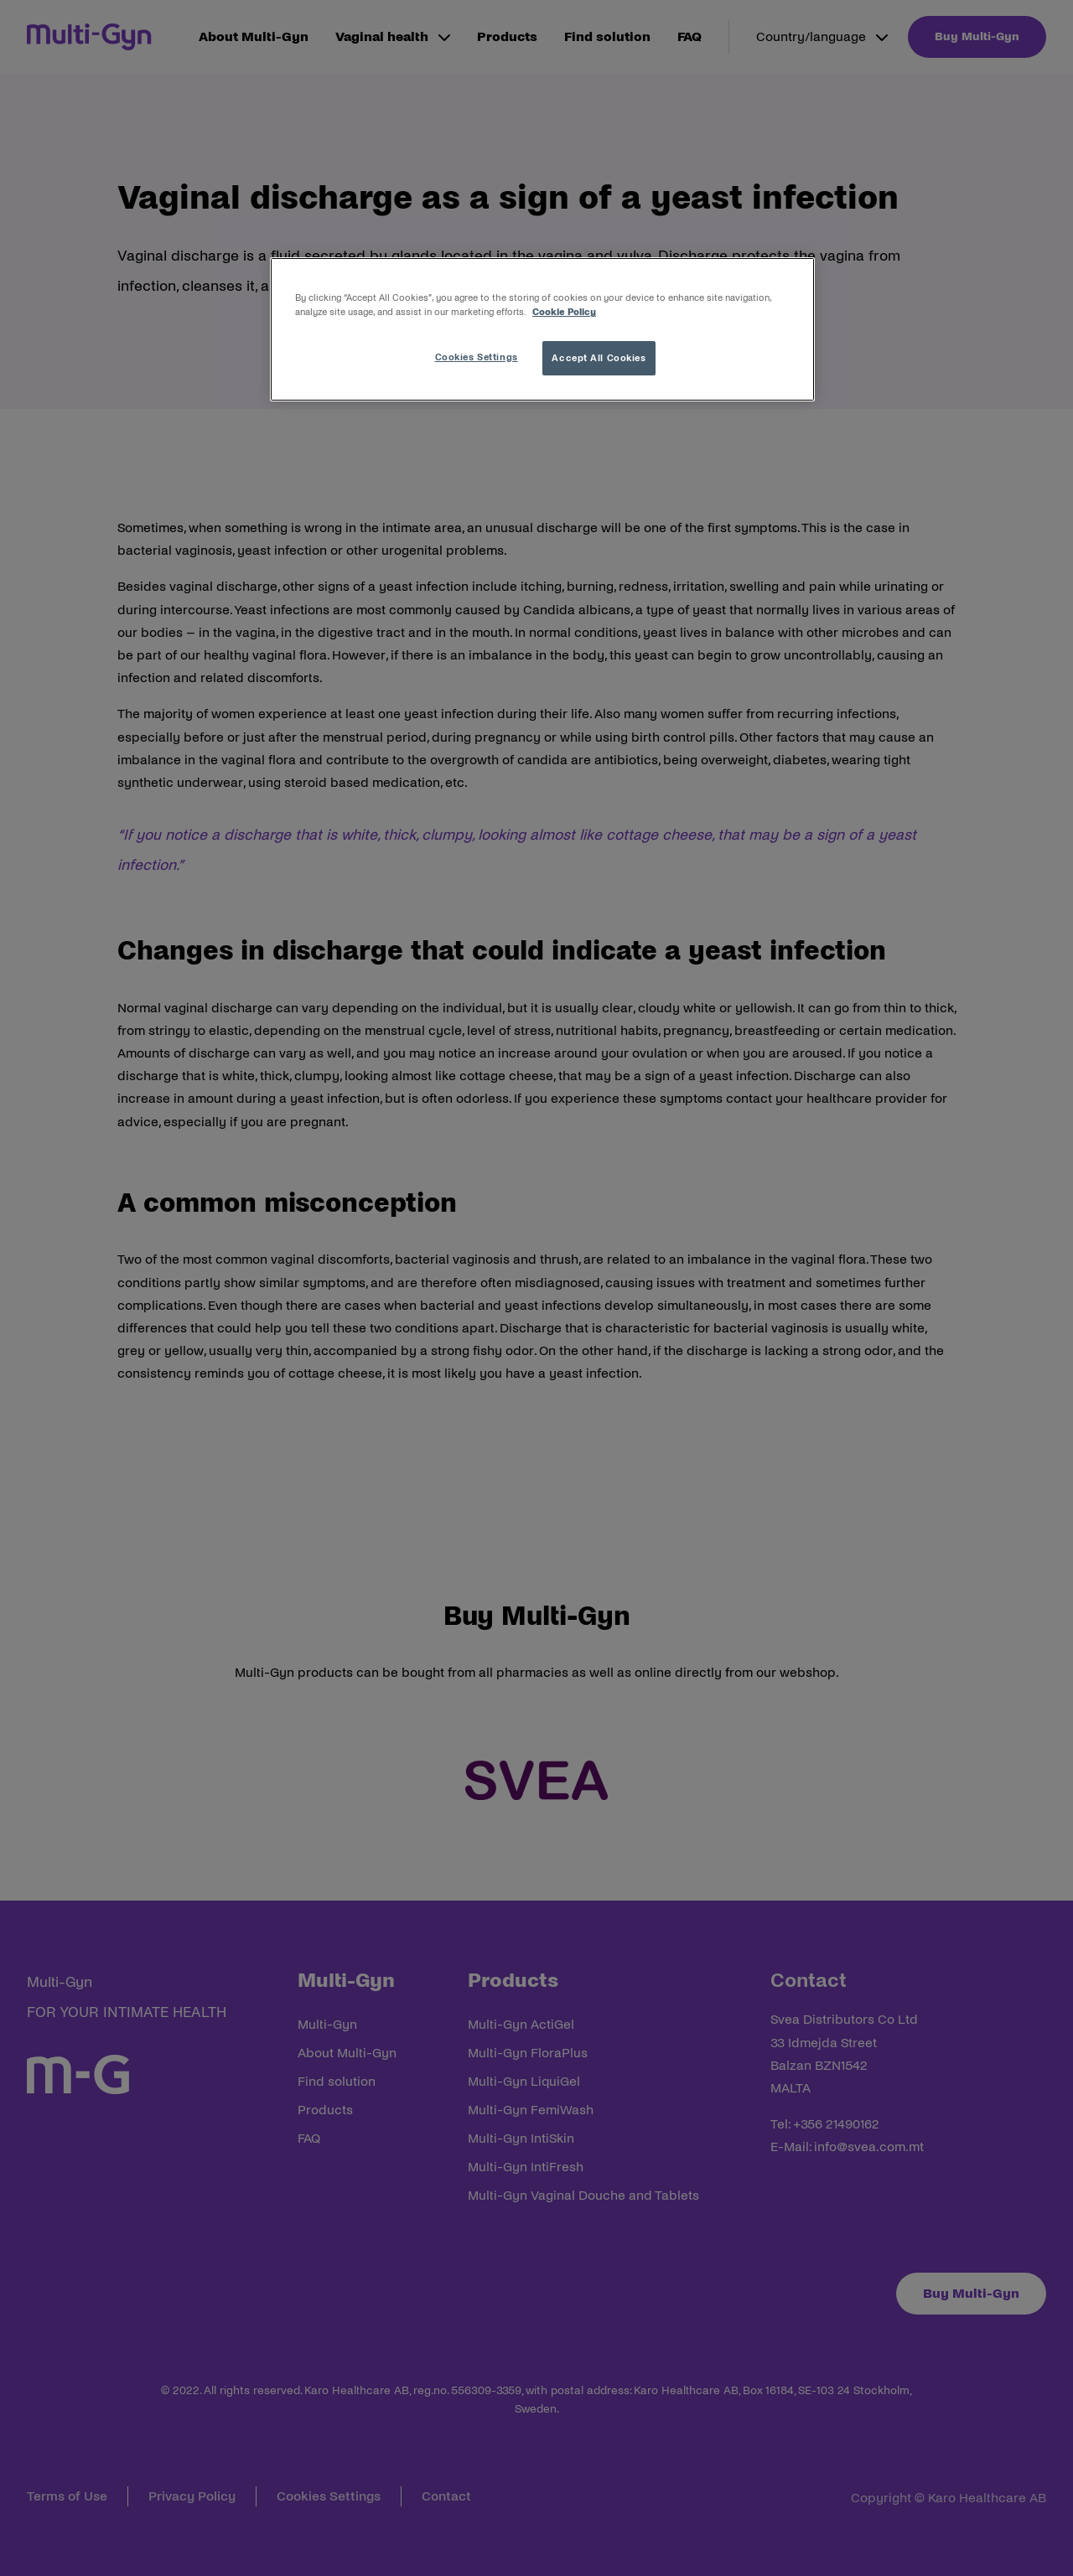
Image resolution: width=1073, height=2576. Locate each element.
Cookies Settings (476, 357)
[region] (542, 329)
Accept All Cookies (598, 358)
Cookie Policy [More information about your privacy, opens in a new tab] (564, 312)
